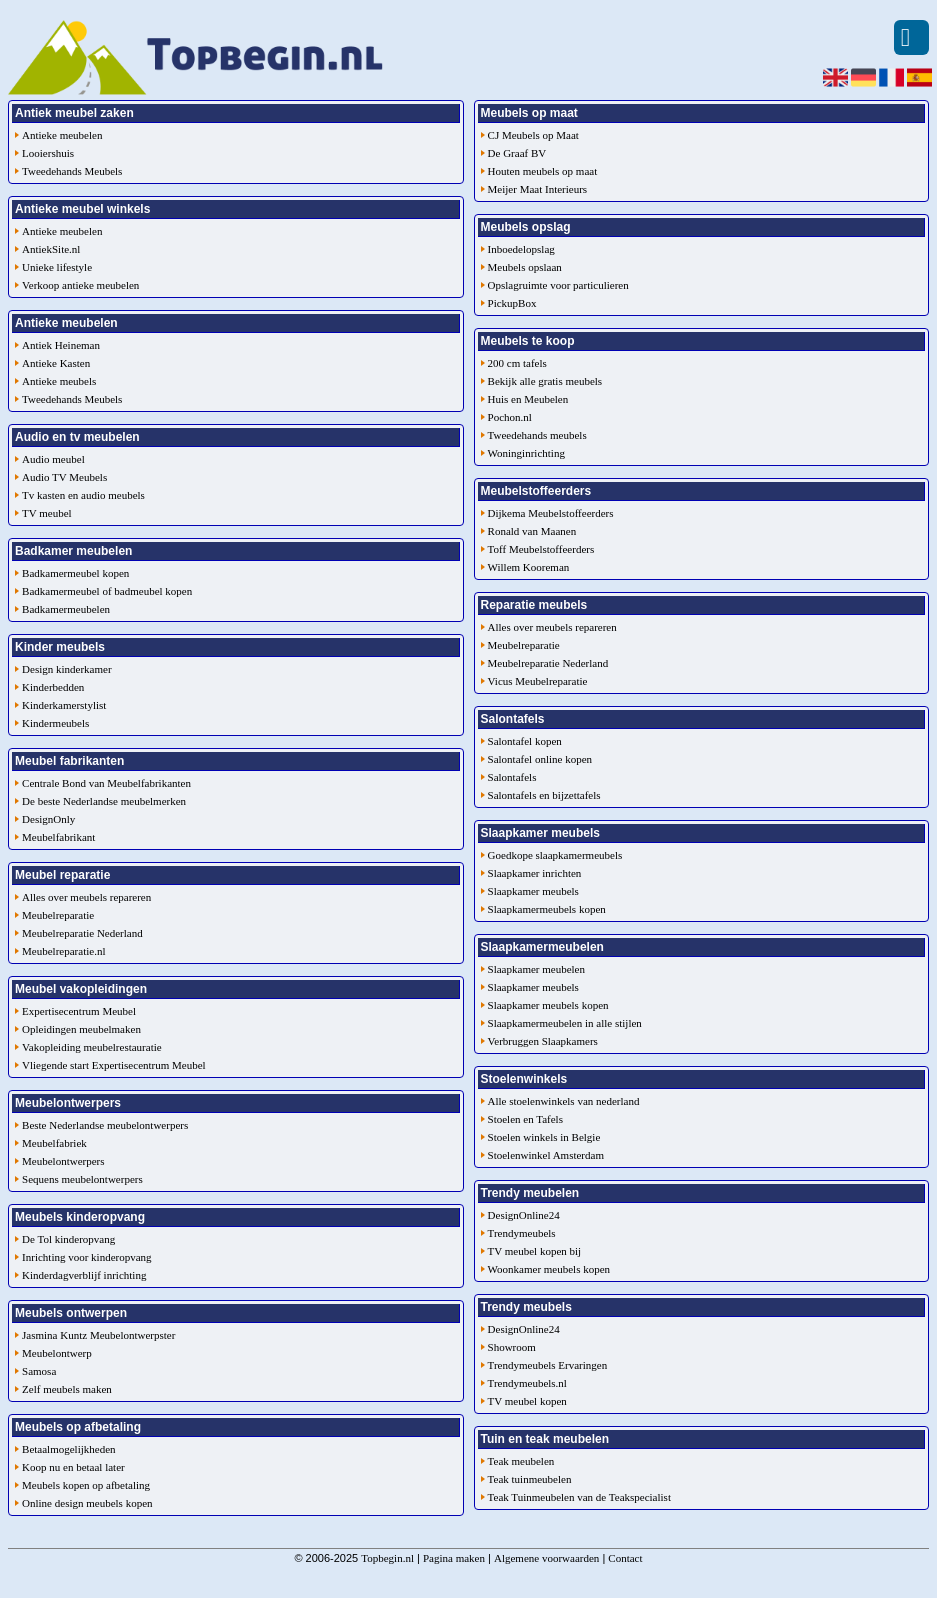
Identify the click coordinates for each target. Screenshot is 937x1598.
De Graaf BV (517, 153)
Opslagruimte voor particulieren (558, 285)
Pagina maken (454, 1558)
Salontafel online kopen (540, 759)
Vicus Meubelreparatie (538, 681)
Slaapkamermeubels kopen (547, 909)
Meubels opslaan (525, 267)
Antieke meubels (59, 381)
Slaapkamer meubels (533, 891)
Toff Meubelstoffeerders (541, 549)
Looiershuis (48, 153)
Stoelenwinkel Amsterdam (546, 1155)
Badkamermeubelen (66, 609)
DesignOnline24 (524, 1215)
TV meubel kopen (527, 1401)
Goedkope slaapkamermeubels (555, 855)
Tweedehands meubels (537, 435)
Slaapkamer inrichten (535, 873)
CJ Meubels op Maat (533, 135)
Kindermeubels (55, 723)
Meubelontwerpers (63, 1161)
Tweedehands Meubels (72, 171)
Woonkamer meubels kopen (549, 1269)
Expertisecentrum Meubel (79, 1011)
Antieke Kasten (56, 363)
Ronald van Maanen (532, 531)
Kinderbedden (53, 687)
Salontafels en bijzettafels (544, 795)
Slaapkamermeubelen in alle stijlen (565, 1023)
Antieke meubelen (62, 135)
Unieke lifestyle (57, 267)
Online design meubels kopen (87, 1503)
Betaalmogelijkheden (68, 1449)
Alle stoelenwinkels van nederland (564, 1101)
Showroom (512, 1347)
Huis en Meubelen (528, 399)
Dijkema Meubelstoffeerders (551, 513)
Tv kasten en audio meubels (83, 495)
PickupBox (512, 303)
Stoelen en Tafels (525, 1119)
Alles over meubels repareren (86, 897)
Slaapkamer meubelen (536, 969)
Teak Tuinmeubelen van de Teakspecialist (579, 1497)
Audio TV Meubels (64, 477)
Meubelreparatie (58, 915)
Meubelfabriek (54, 1143)
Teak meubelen (521, 1461)
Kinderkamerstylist (64, 705)
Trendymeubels (522, 1233)
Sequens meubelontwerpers (82, 1179)
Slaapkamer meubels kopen (548, 1005)
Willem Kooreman (529, 567)
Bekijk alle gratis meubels (545, 381)
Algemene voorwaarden (546, 1558)
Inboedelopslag (521, 249)
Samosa (39, 1371)
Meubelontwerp (57, 1353)
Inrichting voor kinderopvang (87, 1257)
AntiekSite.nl (51, 249)
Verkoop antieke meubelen (80, 285)
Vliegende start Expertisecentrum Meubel (114, 1065)
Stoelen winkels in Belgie (544, 1137)
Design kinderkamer (67, 669)
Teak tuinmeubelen (530, 1479)
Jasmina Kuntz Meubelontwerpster (98, 1335)
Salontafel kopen (525, 741)
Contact (625, 1558)
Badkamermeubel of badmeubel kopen (107, 591)
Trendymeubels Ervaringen (548, 1365)
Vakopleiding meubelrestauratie (92, 1047)
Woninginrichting (526, 453)
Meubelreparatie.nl (63, 951)
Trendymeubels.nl (527, 1383)
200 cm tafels (517, 363)
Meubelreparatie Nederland (82, 933)
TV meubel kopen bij (535, 1251)
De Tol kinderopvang (68, 1239)
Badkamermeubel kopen (75, 573)
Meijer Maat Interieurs (538, 189)
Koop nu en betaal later (73, 1467)
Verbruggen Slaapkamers (543, 1041)
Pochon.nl (510, 417)
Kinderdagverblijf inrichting (84, 1275)
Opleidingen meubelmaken (81, 1029)
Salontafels (512, 777)
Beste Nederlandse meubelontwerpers (105, 1125)
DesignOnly (48, 819)
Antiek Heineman (61, 345)
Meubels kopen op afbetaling (86, 1485)
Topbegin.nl (387, 1558)
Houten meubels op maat (543, 171)
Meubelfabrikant (58, 837)
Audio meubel (53, 459)
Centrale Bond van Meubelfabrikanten (106, 783)
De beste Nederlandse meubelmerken (104, 801)
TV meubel (47, 513)
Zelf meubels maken (67, 1389)
